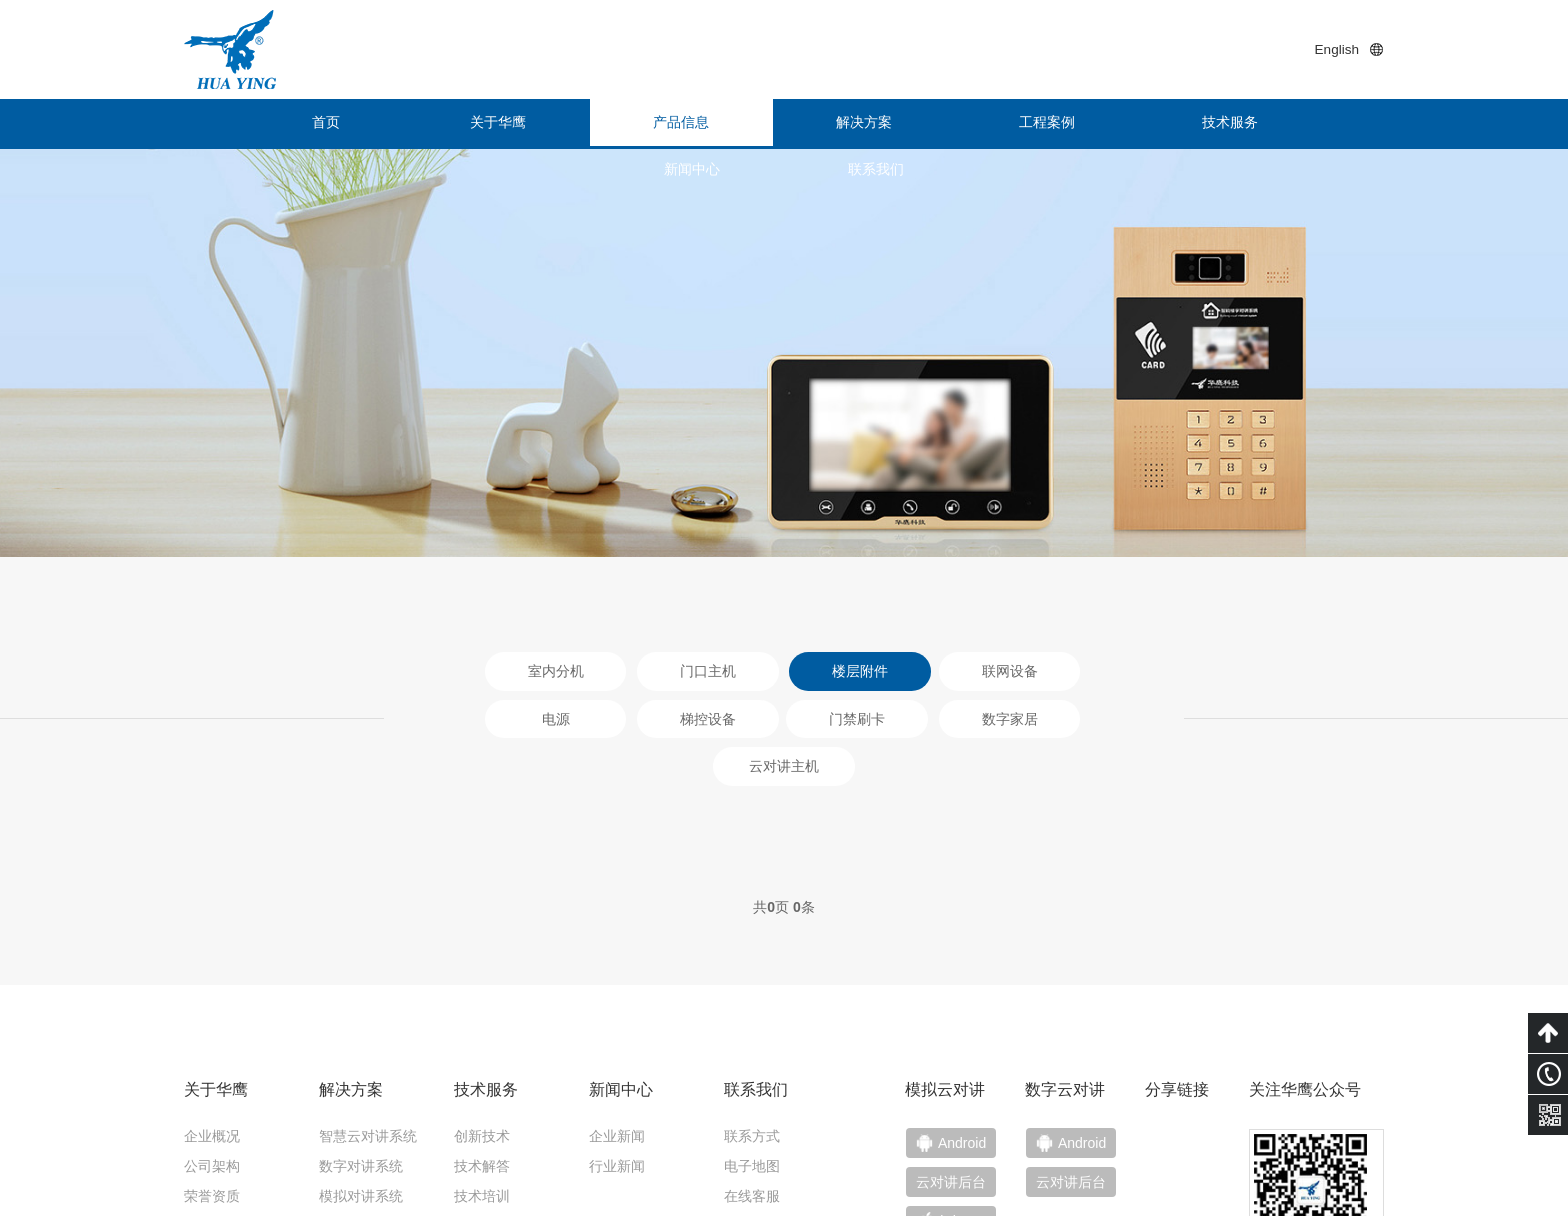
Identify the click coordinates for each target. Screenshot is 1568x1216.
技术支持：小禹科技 (1321, 1186)
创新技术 (482, 1003)
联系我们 (1309, 124)
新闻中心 (1159, 124)
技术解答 (482, 1033)
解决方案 (709, 124)
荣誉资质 (212, 1063)
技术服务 (1009, 124)
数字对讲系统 (361, 1033)
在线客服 (752, 1063)
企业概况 (212, 1003)
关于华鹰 (409, 124)
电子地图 (752, 1033)
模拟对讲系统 (361, 1063)
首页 (259, 124)
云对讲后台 (1085, 1051)
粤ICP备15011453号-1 (1174, 1186)
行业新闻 (617, 1033)
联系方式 (752, 1003)
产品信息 (559, 124)
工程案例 (859, 124)
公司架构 (212, 1033)
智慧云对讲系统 (368, 1003)
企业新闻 (617, 1003)
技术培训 (482, 1063)
